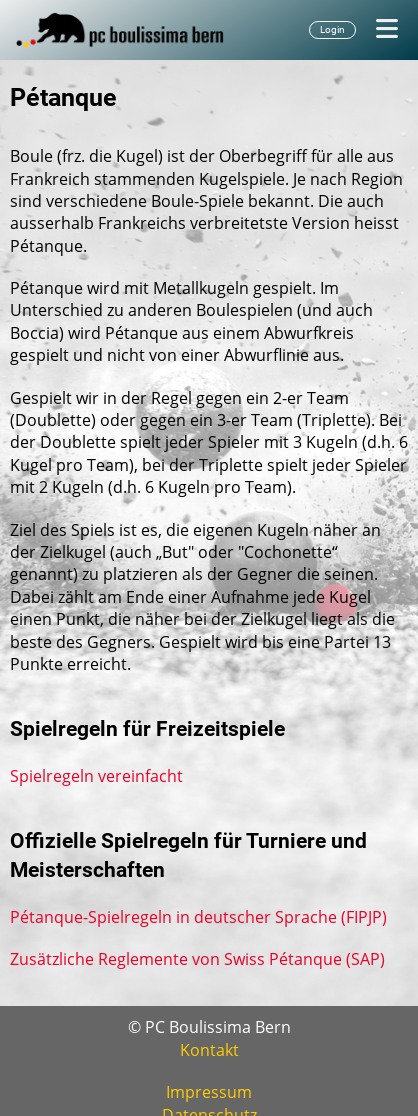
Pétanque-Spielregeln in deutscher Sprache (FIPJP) (198, 917)
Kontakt (209, 1050)
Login (332, 29)
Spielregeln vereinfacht (96, 776)
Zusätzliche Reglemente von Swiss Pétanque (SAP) (197, 959)
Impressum (209, 1092)
